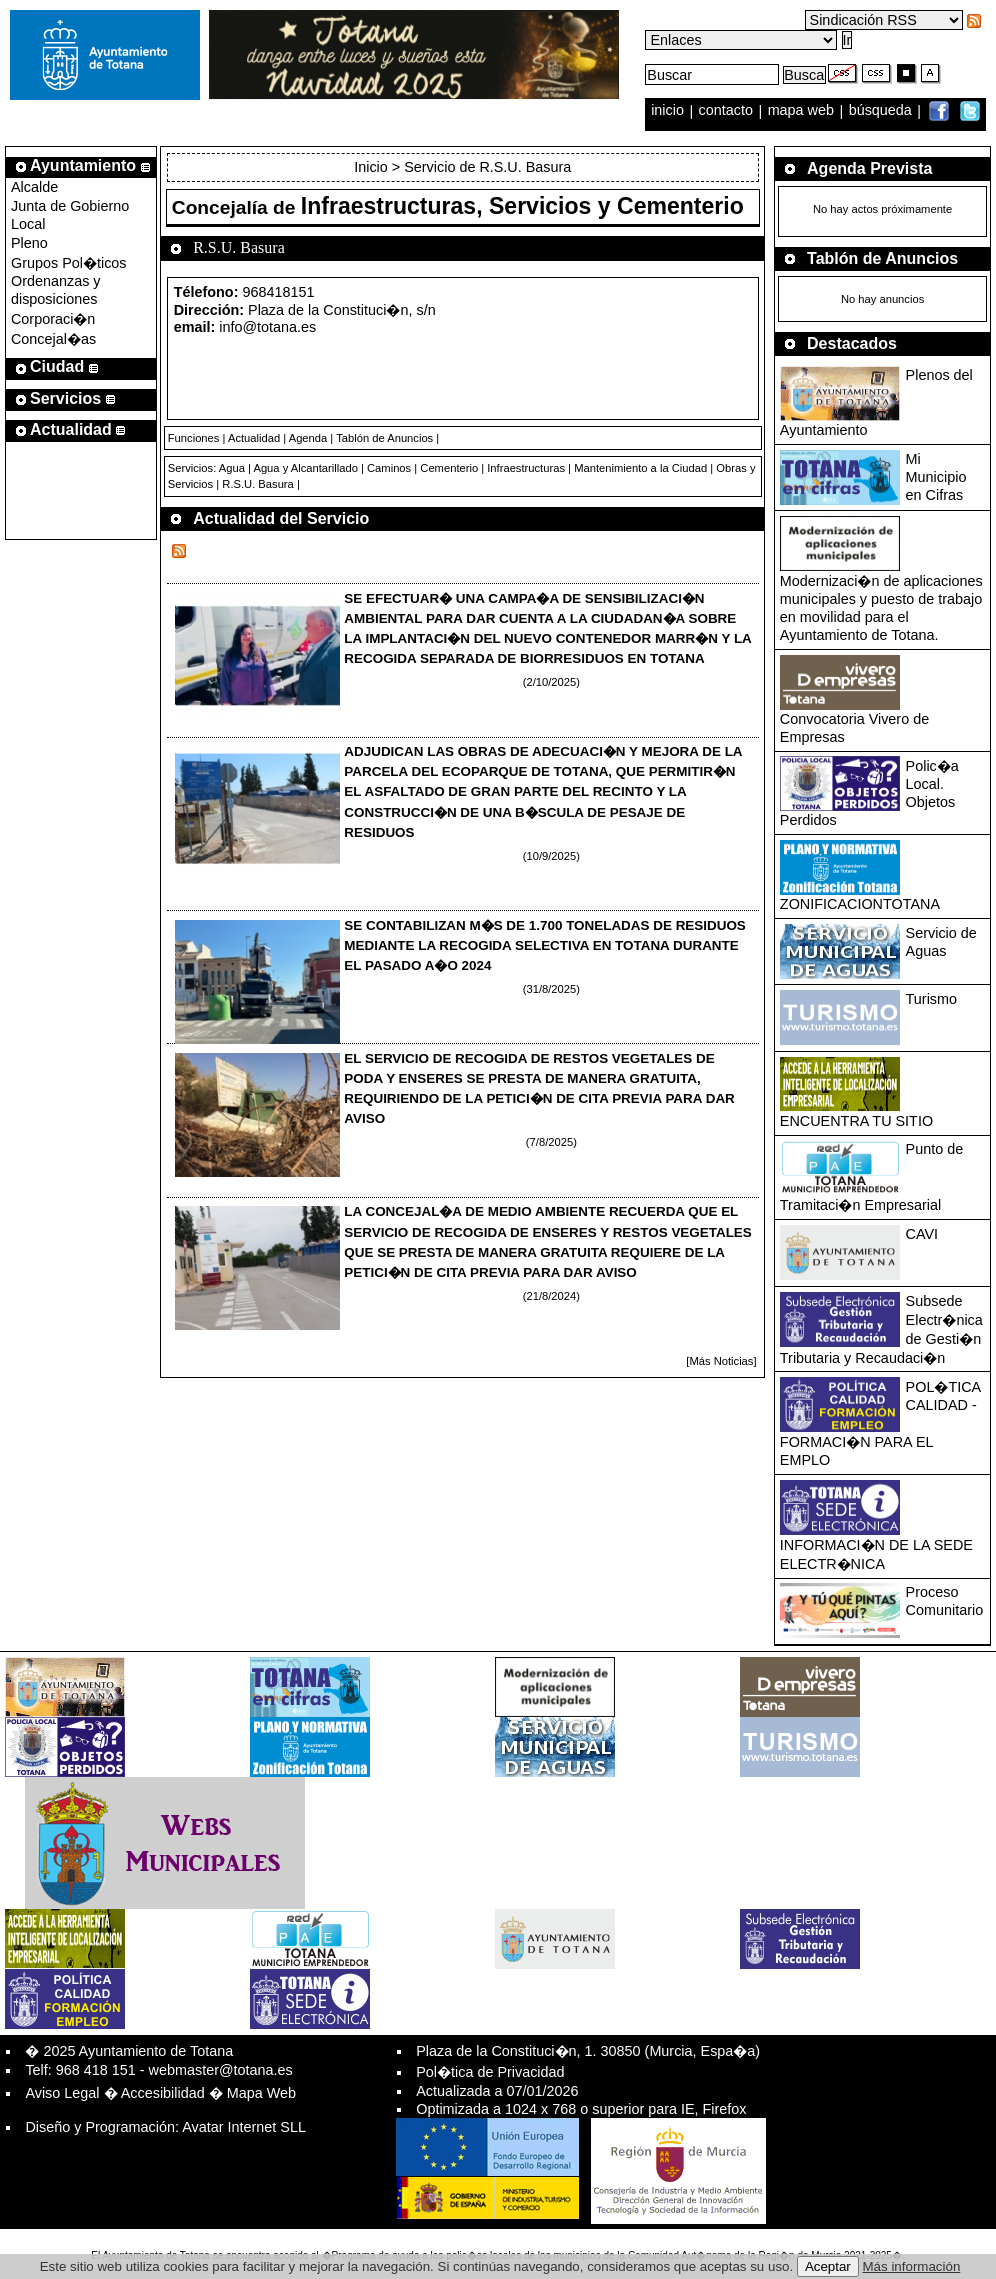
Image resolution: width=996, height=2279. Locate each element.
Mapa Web (261, 2093)
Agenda (308, 438)
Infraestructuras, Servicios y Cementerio (522, 206)
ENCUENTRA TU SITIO (856, 1121)
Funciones (194, 438)
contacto (726, 111)
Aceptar (828, 2266)
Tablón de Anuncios (384, 438)
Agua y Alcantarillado (305, 468)
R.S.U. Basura (258, 484)
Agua (232, 468)
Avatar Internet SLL (244, 2127)
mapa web (803, 111)
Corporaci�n (53, 319)
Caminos (389, 468)
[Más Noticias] (721, 1361)
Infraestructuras (526, 468)
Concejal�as (53, 339)
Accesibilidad (163, 2093)
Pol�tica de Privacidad (490, 2072)
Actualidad (254, 438)
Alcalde (34, 187)
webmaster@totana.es (221, 2070)
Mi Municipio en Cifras (936, 477)
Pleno (29, 243)
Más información (912, 2266)
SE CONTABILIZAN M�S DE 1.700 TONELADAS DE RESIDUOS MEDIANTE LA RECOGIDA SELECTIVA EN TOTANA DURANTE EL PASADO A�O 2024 (545, 945)
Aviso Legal (62, 2093)
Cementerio (449, 468)
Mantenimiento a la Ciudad (640, 468)
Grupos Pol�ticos (69, 263)
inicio (669, 111)
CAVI (922, 1234)
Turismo (931, 999)
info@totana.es (267, 327)
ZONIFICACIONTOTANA (860, 904)
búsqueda (882, 111)
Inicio (373, 167)
